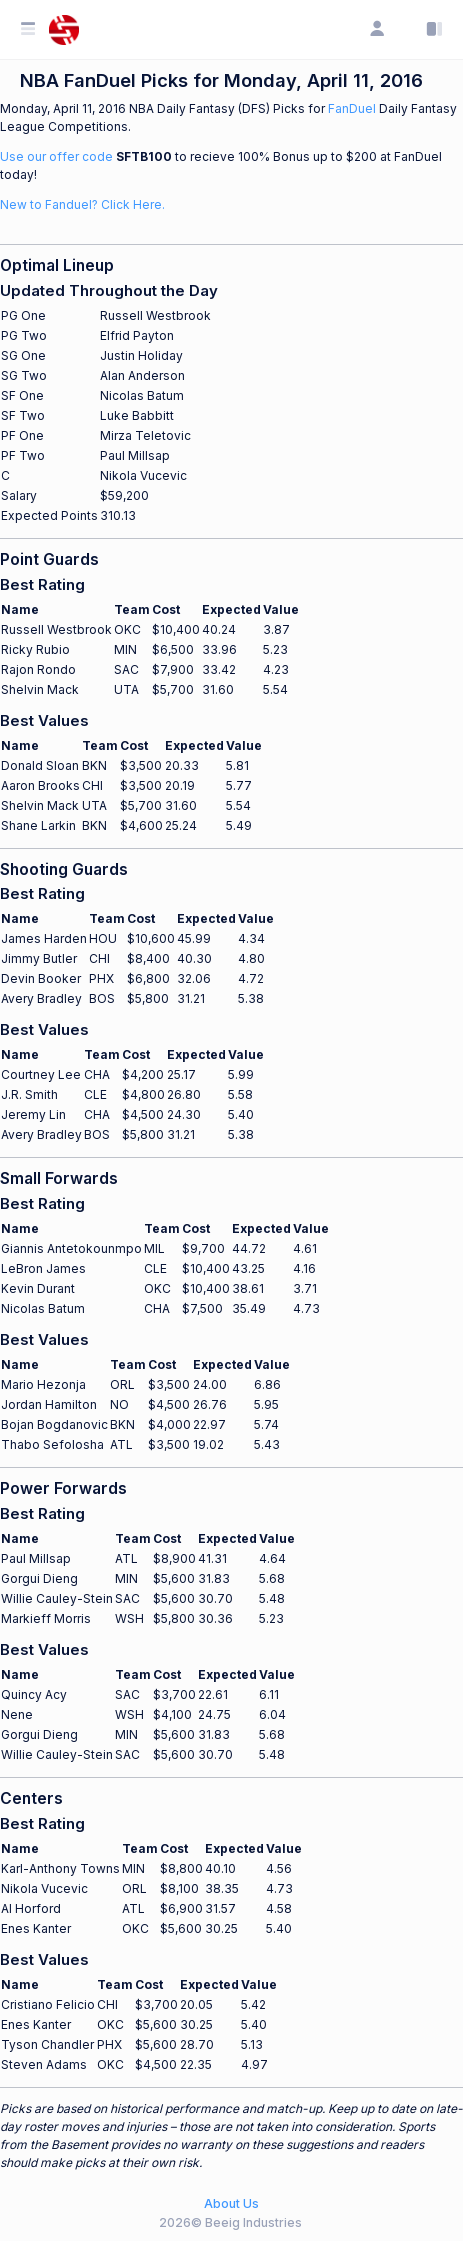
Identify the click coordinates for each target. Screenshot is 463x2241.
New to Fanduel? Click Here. (82, 204)
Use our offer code (56, 156)
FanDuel (352, 108)
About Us (231, 2203)
